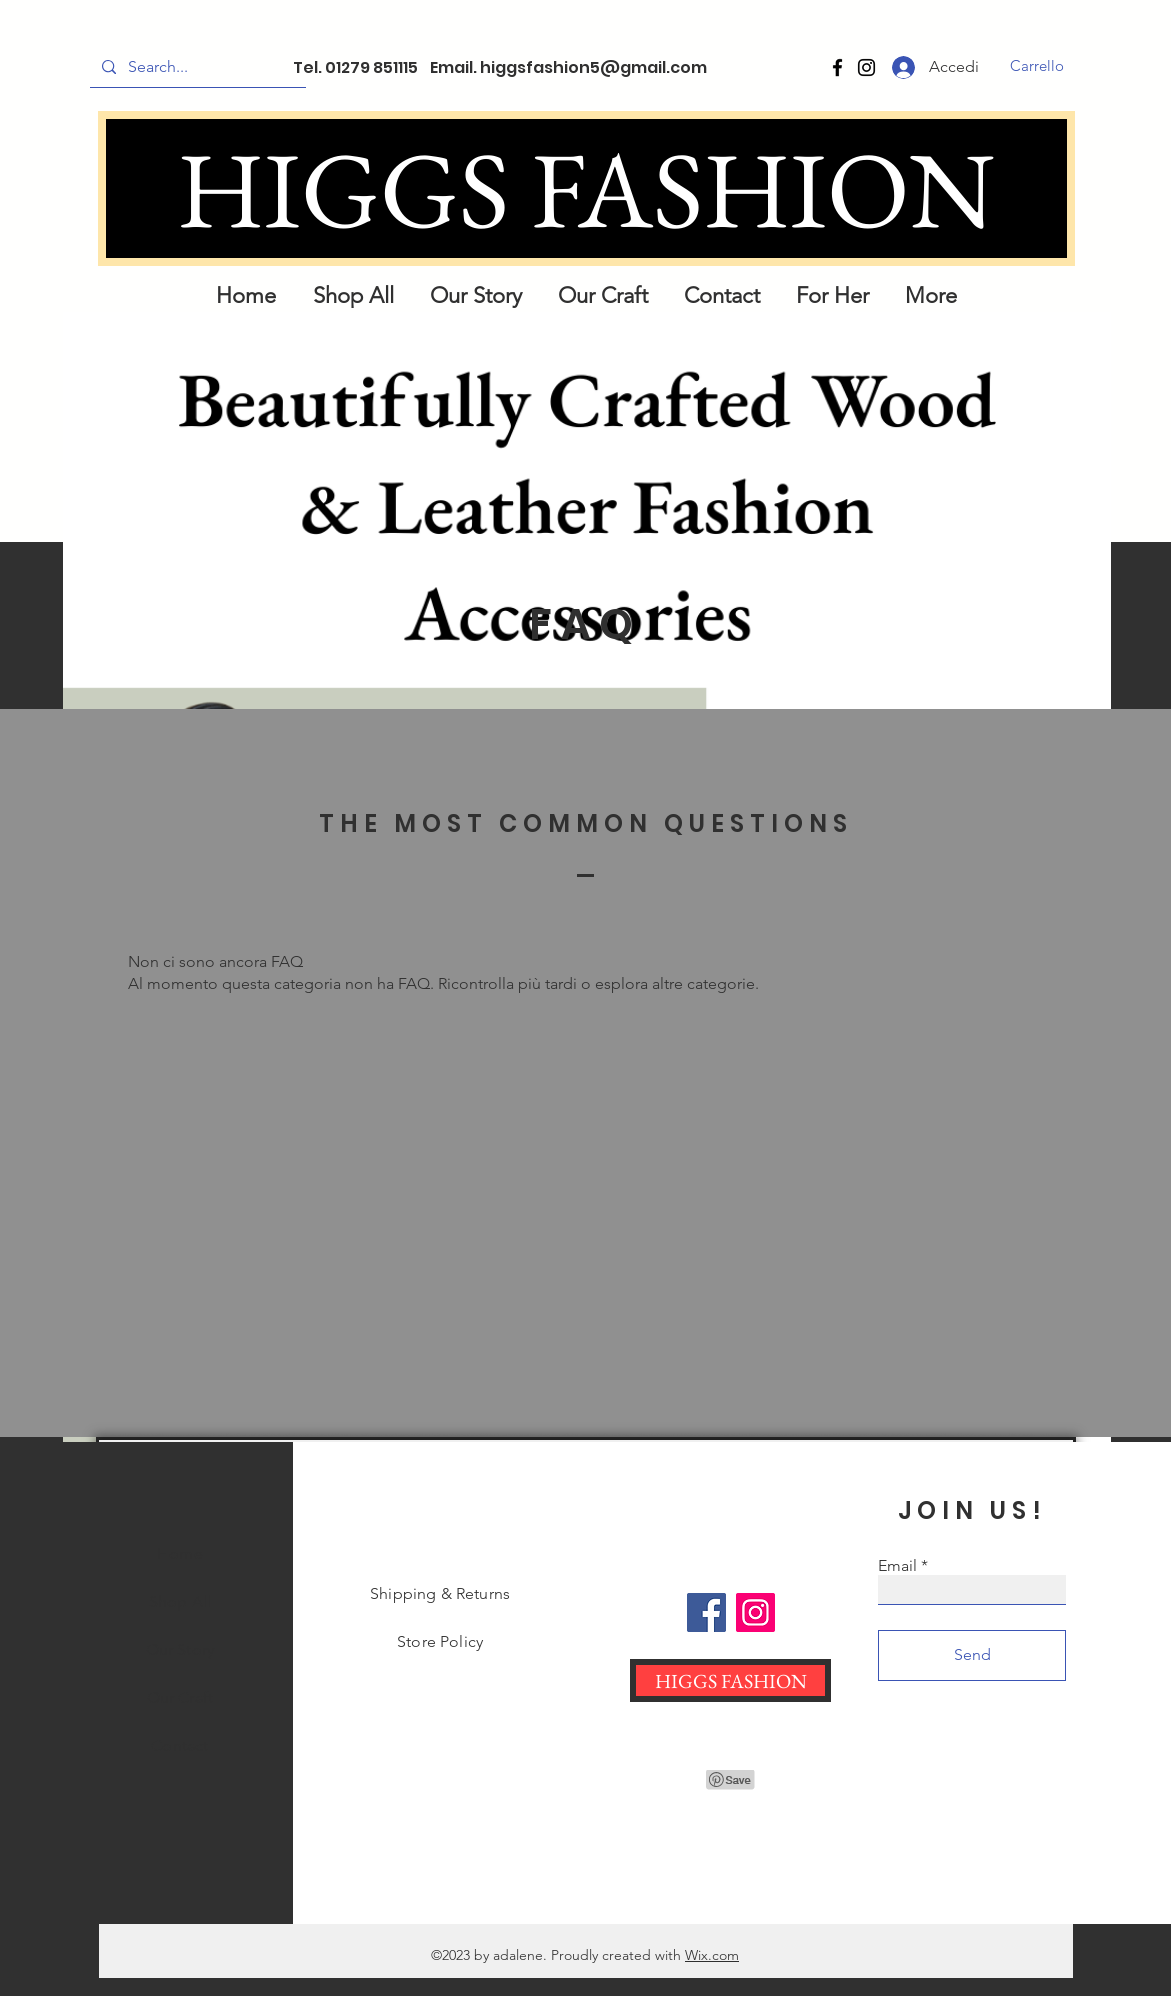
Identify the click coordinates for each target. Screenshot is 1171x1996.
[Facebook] (837, 67)
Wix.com (712, 1955)
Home (180, 1553)
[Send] (972, 1655)
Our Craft (180, 1697)
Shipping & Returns (440, 1593)
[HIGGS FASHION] (586, 188)
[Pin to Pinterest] (731, 1780)
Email (897, 1566)
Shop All (180, 1601)
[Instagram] (866, 67)
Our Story (180, 1649)
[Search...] (196, 67)
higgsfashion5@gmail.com (593, 67)
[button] (1037, 66)
